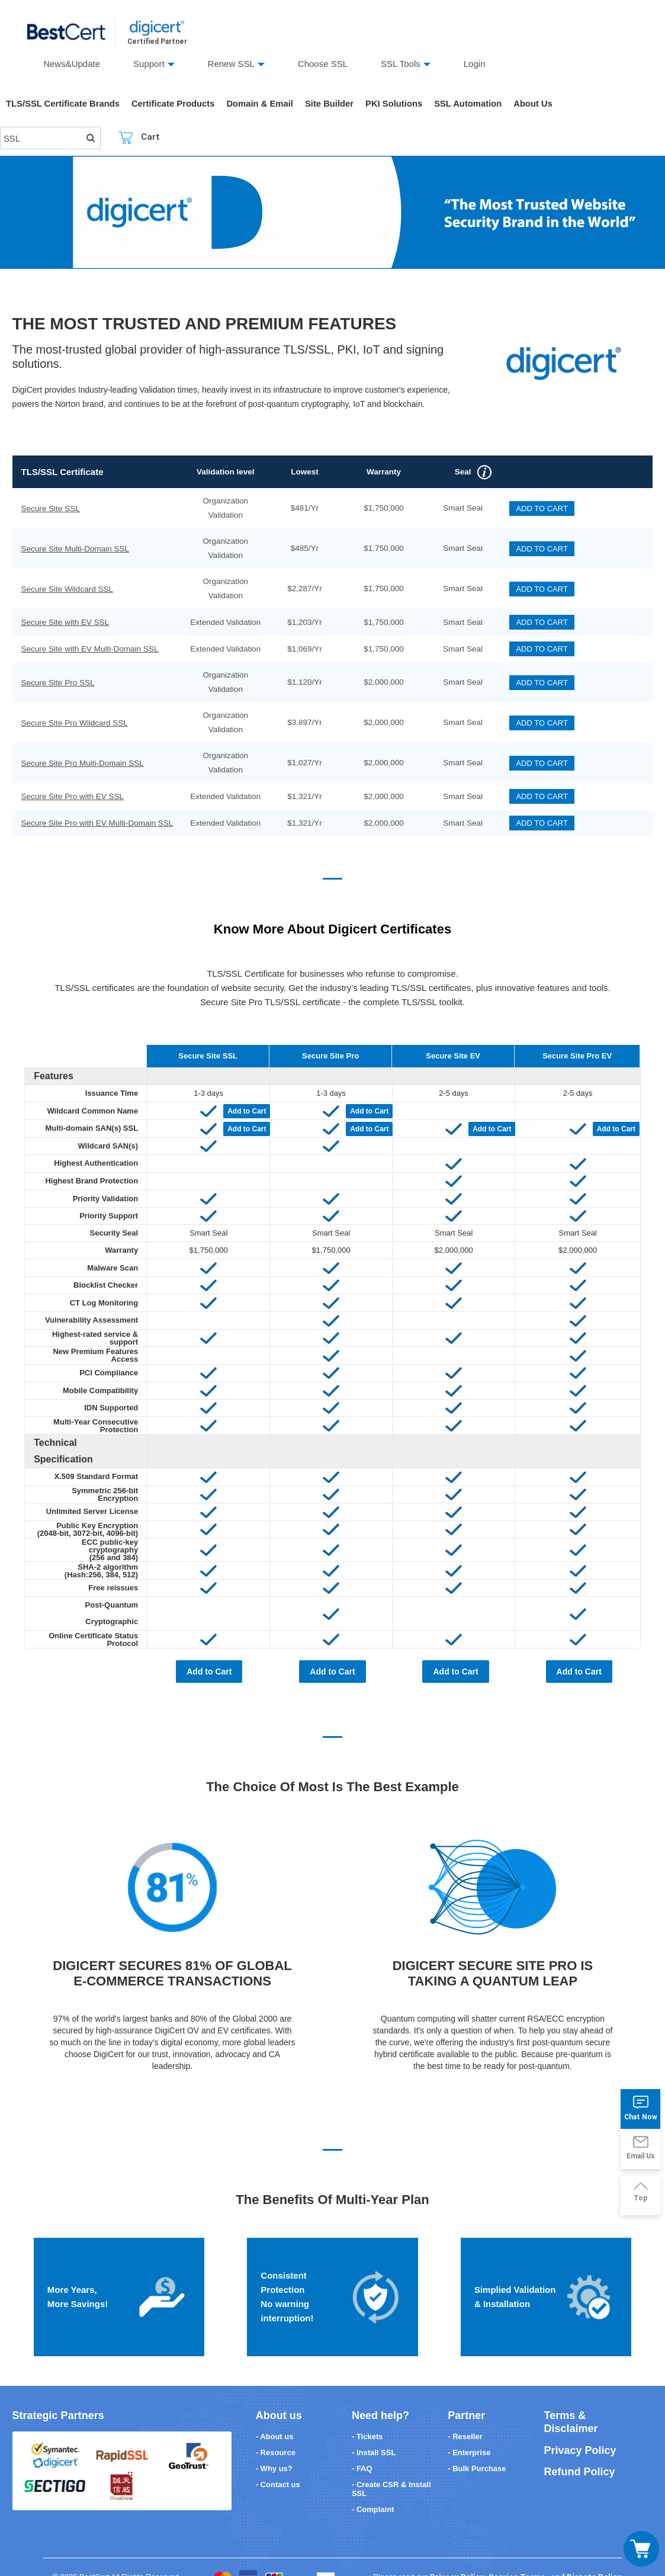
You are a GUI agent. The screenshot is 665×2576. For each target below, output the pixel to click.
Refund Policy (579, 2448)
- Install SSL (374, 2428)
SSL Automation (473, 104)
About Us (540, 104)
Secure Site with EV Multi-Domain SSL (89, 648)
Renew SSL (230, 64)
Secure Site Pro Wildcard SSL (74, 722)
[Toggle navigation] (641, 2549)
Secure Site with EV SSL (65, 622)
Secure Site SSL (50, 508)
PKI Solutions (399, 104)
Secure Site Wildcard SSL (67, 589)
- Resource (275, 2428)
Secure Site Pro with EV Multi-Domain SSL (97, 823)
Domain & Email (263, 104)
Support (149, 64)
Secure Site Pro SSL (57, 682)
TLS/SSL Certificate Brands (63, 104)
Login (475, 64)
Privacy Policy (580, 2427)
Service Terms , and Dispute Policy (555, 2553)
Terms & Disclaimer (571, 2398)
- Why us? (274, 2444)
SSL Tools (400, 64)
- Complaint (373, 2485)
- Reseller (465, 2412)
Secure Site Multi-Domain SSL (74, 548)
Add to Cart (247, 1105)
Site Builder (333, 104)
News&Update (71, 64)
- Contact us (278, 2460)
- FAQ (362, 2444)
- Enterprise (469, 2428)
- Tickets (367, 2412)
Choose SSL (323, 64)
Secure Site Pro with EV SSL (72, 796)
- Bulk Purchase (477, 2444)
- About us (275, 2412)
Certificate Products (175, 104)
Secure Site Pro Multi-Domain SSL (82, 763)
